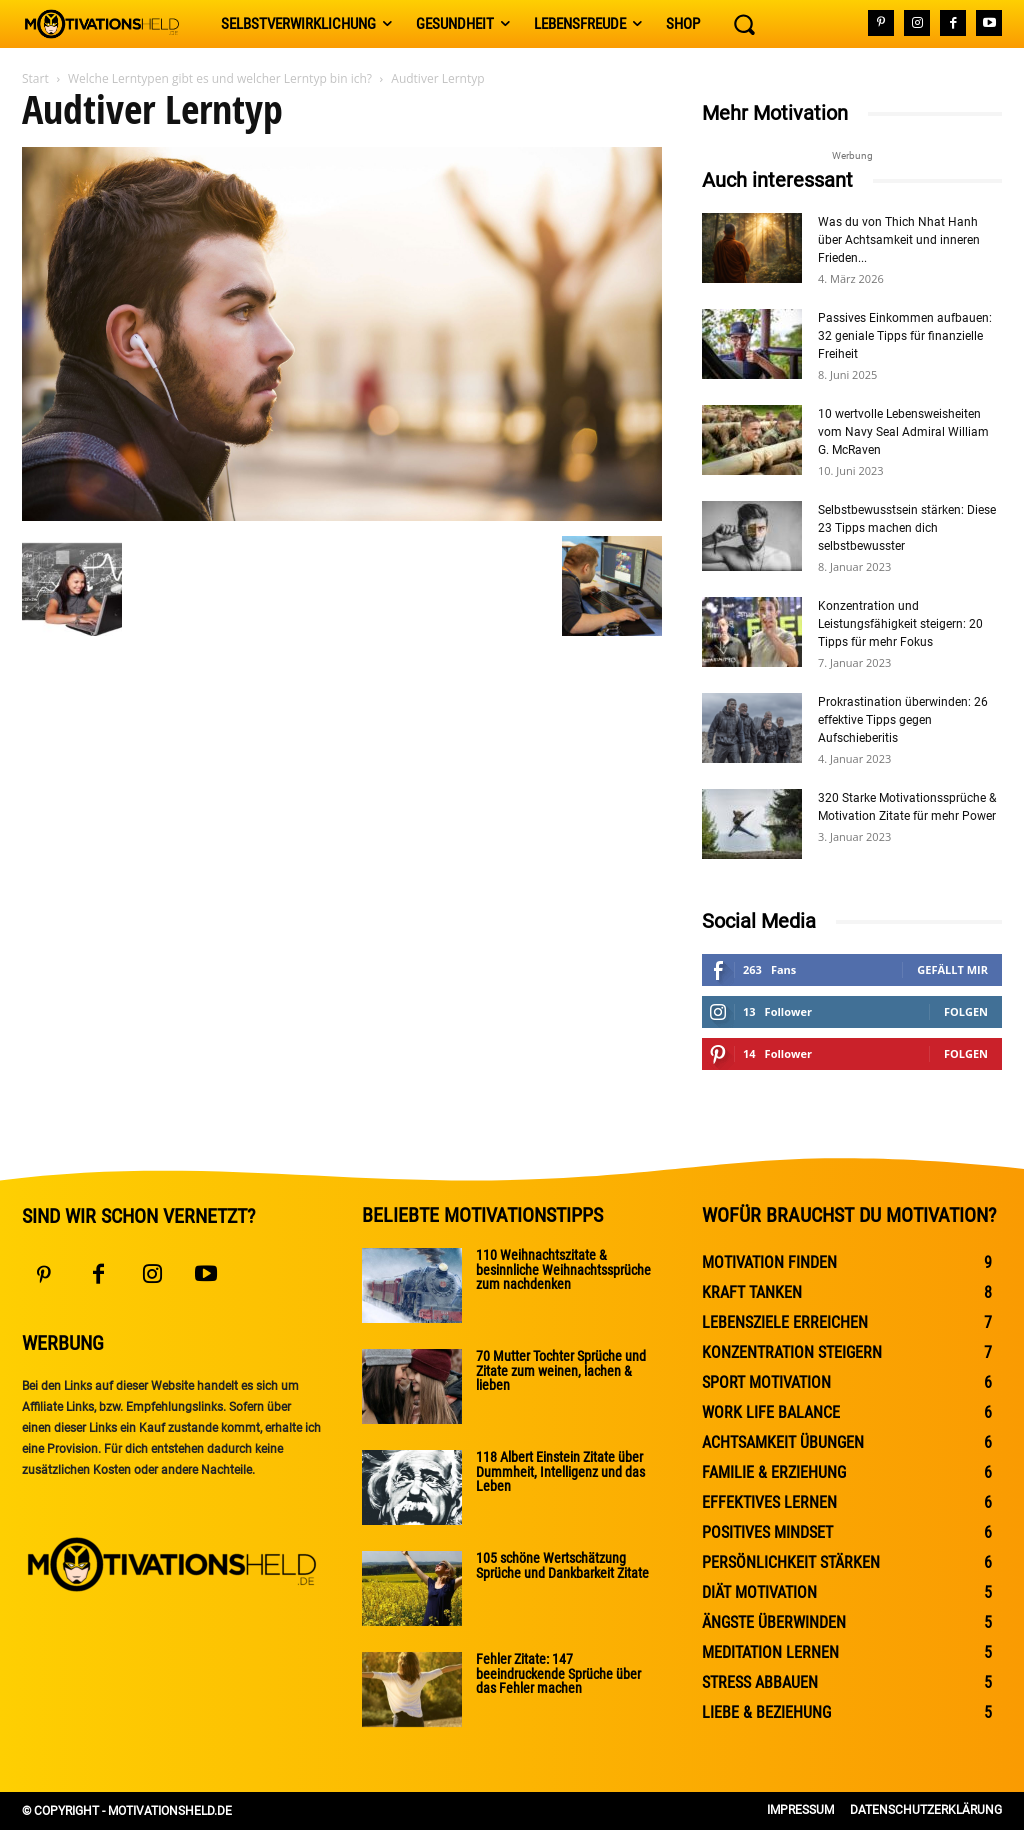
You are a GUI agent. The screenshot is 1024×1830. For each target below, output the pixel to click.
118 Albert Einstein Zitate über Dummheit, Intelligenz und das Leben (560, 1471)
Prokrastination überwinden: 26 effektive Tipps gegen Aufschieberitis (903, 720)
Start (35, 78)
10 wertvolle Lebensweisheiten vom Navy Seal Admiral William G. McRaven (903, 432)
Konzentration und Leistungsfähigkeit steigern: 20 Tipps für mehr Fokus (900, 624)
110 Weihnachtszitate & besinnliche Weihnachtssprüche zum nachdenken (563, 1269)
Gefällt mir (952, 969)
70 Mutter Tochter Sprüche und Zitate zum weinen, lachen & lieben (561, 1370)
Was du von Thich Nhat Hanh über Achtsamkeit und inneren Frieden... (899, 240)
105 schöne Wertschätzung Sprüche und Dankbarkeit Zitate (562, 1565)
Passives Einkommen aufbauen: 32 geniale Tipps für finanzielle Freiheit (905, 336)
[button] (744, 24)
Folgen (966, 1011)
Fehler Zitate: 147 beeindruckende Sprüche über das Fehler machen (558, 1673)
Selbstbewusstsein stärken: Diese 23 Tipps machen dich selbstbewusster (907, 528)
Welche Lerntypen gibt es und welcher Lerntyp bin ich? (220, 78)
